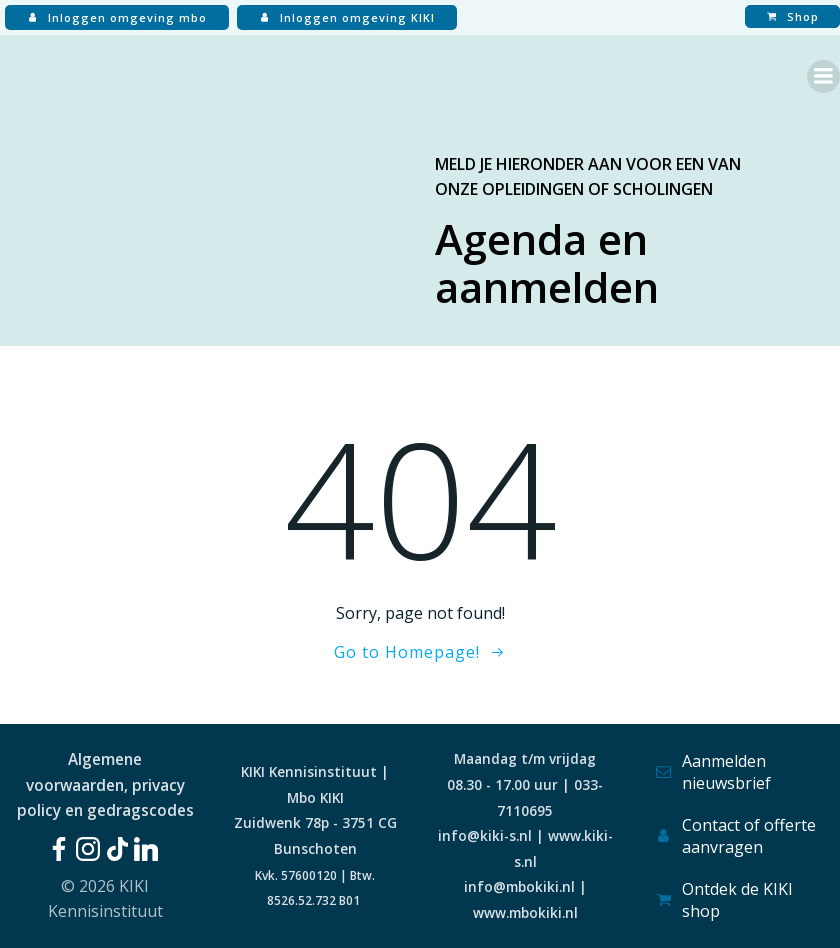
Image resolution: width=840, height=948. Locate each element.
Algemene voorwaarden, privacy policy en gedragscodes (105, 784)
